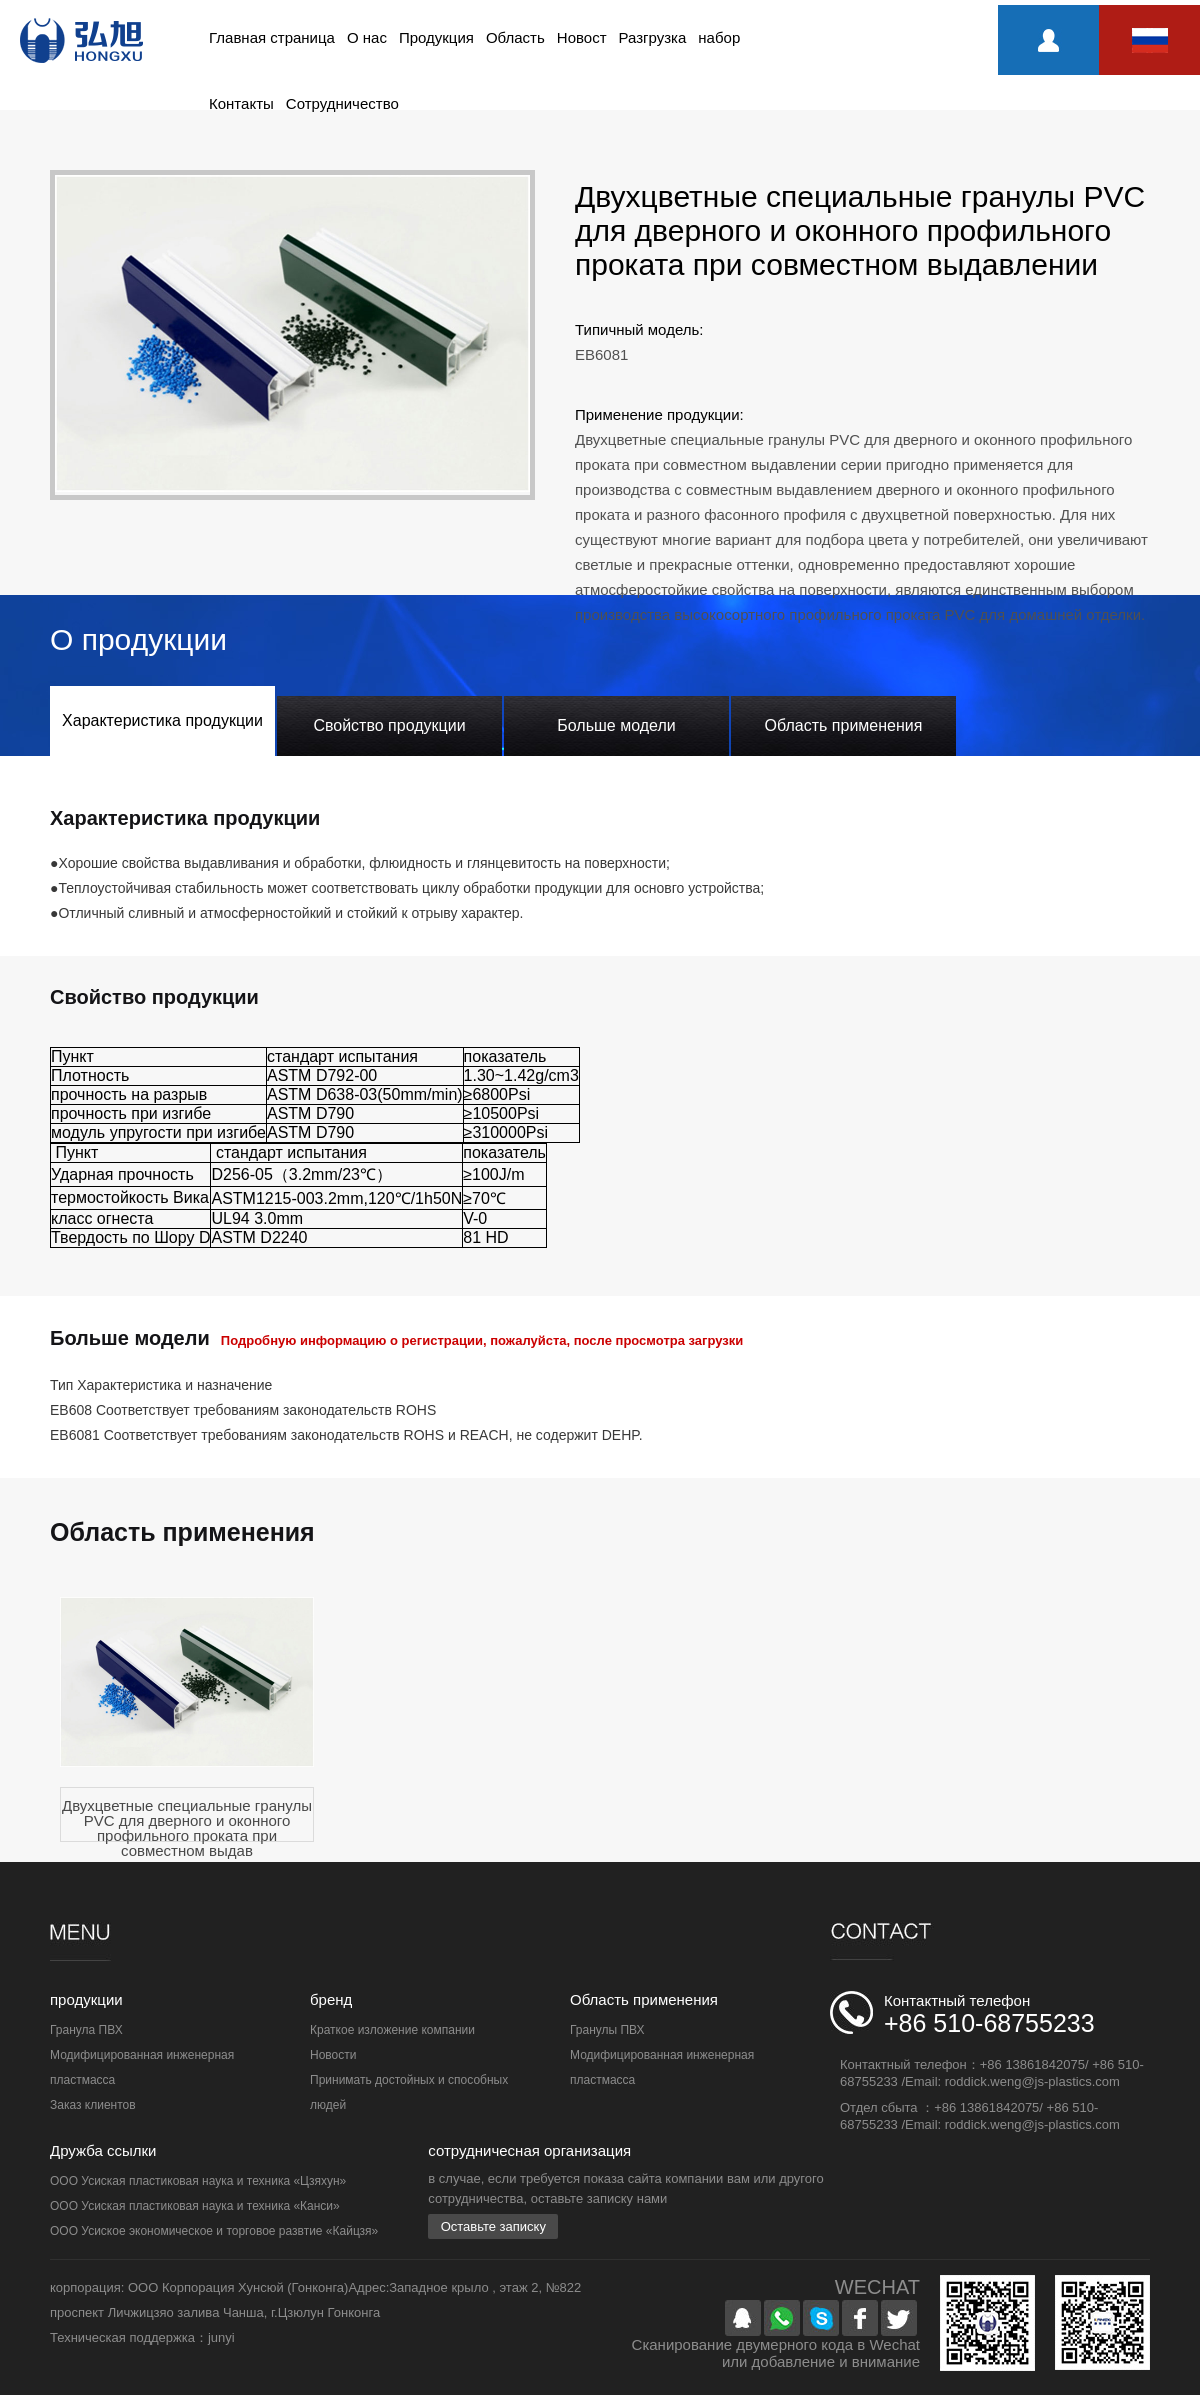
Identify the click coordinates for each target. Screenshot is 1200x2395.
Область (515, 37)
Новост (582, 37)
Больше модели (616, 725)
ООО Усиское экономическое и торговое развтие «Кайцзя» (214, 2231)
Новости (333, 2055)
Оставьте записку (493, 2226)
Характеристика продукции (162, 720)
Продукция (436, 37)
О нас (367, 37)
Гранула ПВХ (86, 2030)
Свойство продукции (389, 725)
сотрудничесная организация (529, 2150)
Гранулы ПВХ (607, 2030)
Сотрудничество (342, 103)
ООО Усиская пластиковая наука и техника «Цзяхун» (198, 2181)
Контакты (241, 103)
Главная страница (272, 37)
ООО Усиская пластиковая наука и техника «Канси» (195, 2206)
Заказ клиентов (93, 2105)
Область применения (844, 725)
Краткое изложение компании (392, 2030)
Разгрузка (653, 37)
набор (719, 37)
